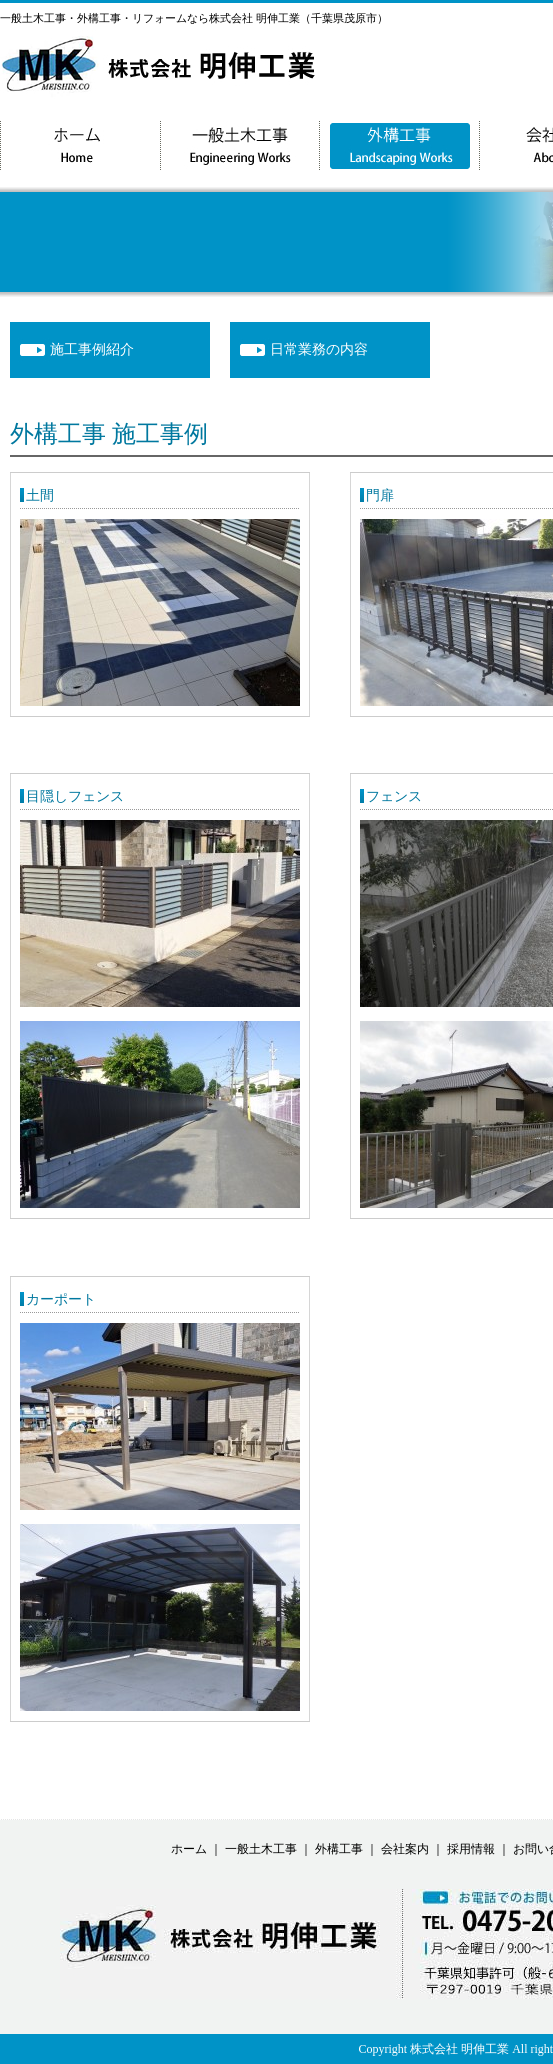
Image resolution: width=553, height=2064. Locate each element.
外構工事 (339, 1849)
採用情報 (471, 1849)
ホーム (189, 1849)
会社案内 (405, 1849)
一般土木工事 (261, 1849)
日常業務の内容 (319, 349)
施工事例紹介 (92, 349)
